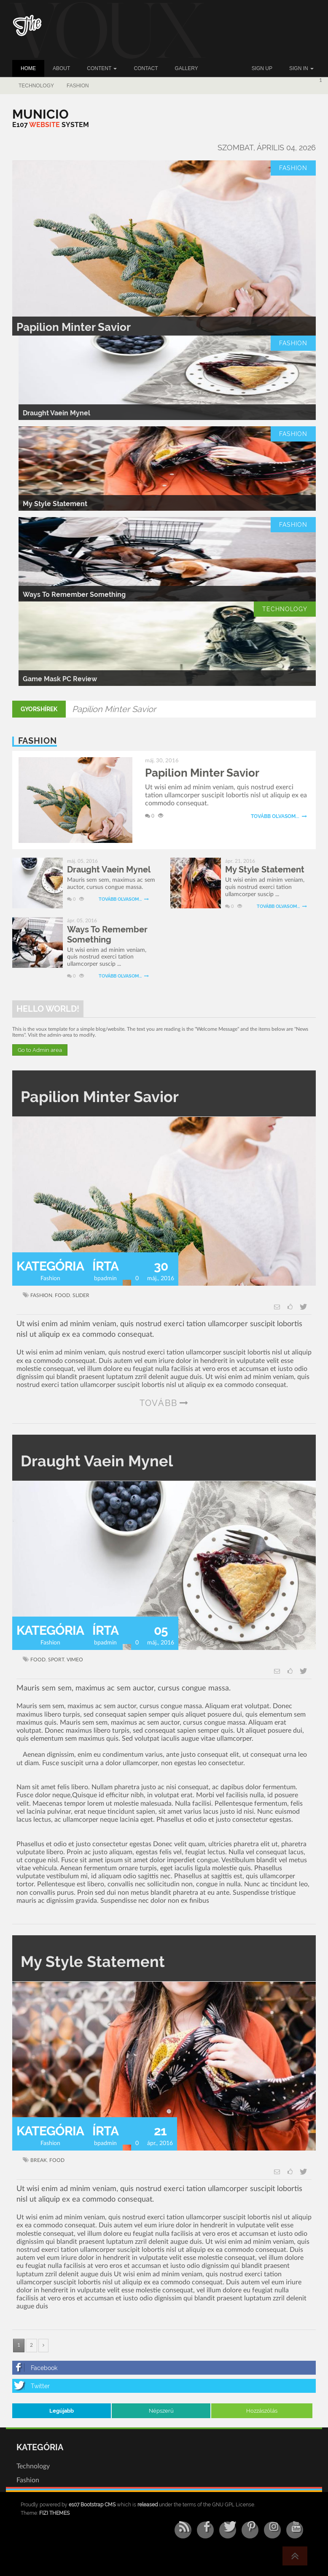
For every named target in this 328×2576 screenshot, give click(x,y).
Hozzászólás (261, 2411)
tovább (158, 1403)
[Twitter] (164, 2386)
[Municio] (40, 114)
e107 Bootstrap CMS (92, 2505)
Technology (36, 86)
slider (81, 1295)
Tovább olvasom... (279, 816)
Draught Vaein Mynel (56, 413)
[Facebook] (164, 2368)
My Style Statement (55, 504)
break (38, 2160)
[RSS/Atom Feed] (183, 2530)
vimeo (75, 1659)
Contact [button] (146, 68)
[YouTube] (294, 2530)
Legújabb (61, 2411)
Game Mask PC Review (60, 679)
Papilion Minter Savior (73, 327)
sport (56, 1659)
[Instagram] (272, 2530)
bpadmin (105, 1278)
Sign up (262, 68)
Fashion (78, 86)
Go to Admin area (40, 1050)
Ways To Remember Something (74, 595)
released (147, 2505)
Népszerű (161, 2411)
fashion (41, 1295)
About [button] (61, 68)
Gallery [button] (186, 68)
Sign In (301, 68)
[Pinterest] (250, 2530)
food (62, 1295)
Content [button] (102, 68)
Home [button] (28, 68)
